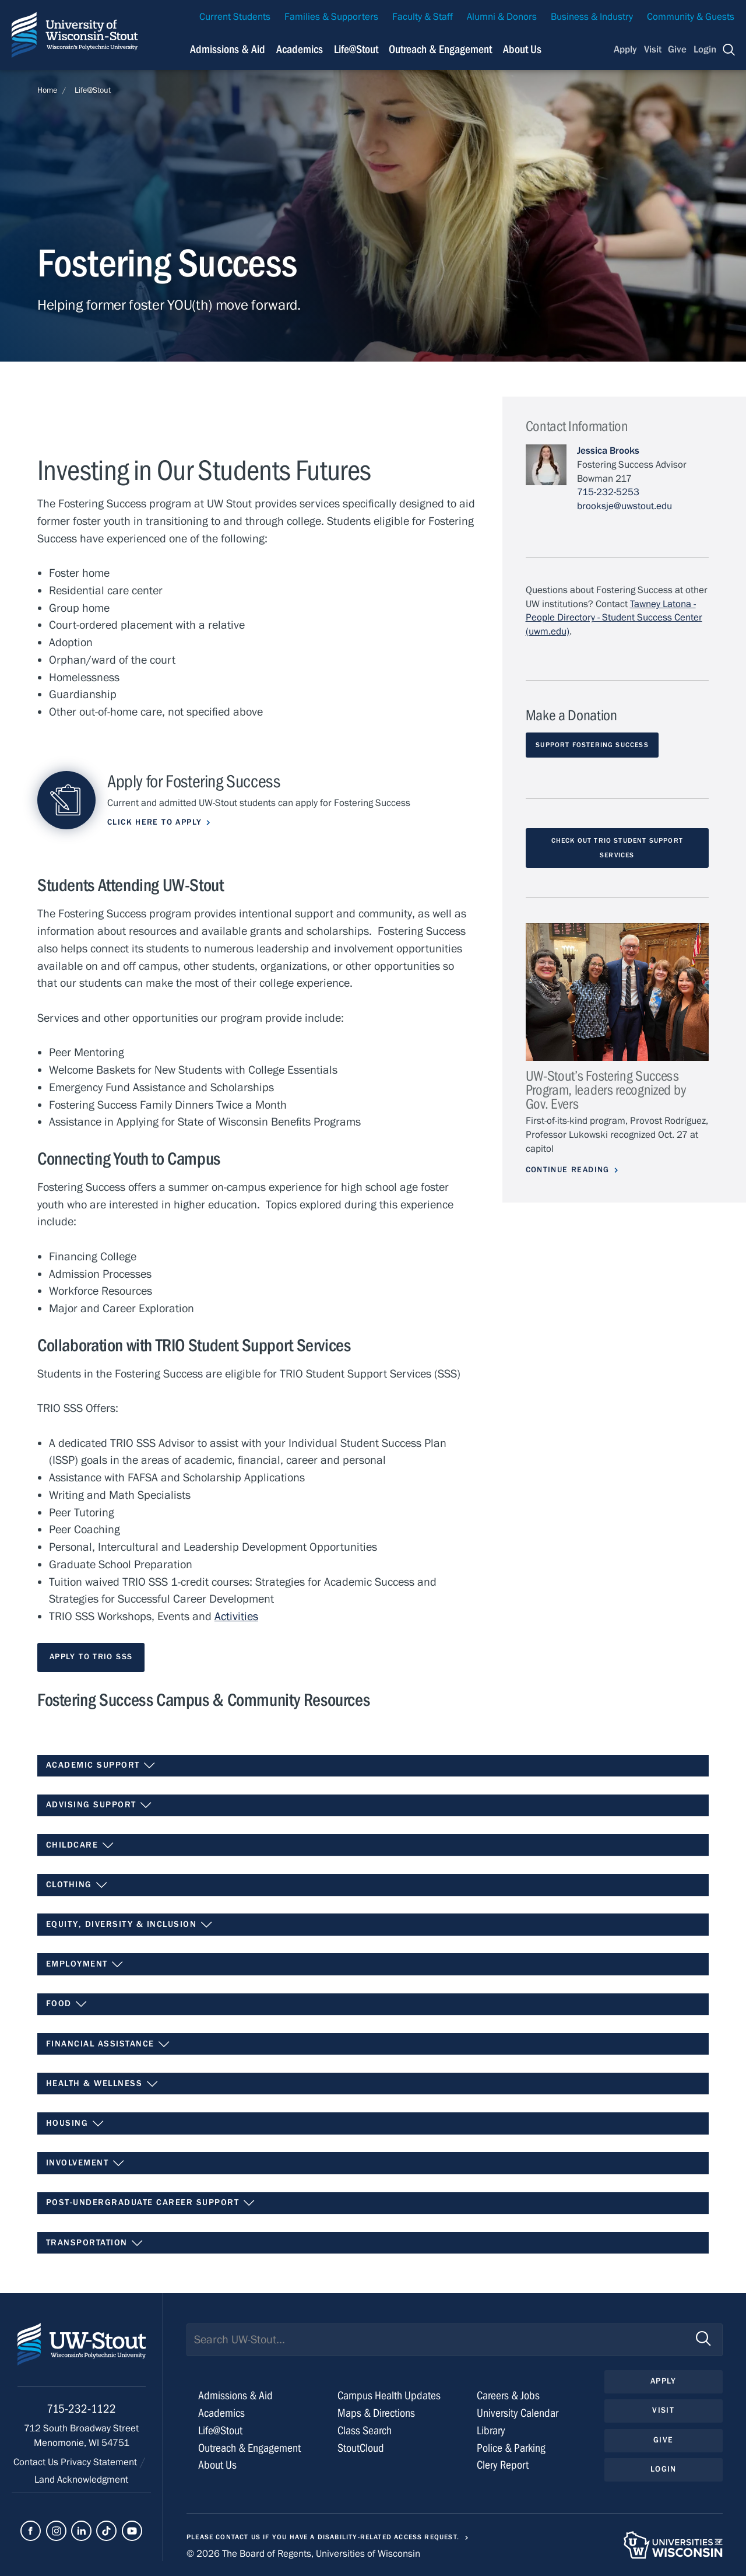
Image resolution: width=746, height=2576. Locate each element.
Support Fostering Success (592, 745)
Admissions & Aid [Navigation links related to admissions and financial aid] (227, 49)
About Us (522, 49)
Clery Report (503, 2465)
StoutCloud (360, 2448)
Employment (85, 1964)
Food (67, 2003)
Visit (652, 49)
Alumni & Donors (502, 17)
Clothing (77, 1884)
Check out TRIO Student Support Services (617, 847)
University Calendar (517, 2413)
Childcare (80, 1845)
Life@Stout (93, 90)
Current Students (234, 17)
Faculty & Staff (422, 17)
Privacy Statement (100, 2462)
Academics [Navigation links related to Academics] (299, 49)
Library (491, 2430)
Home (47, 90)
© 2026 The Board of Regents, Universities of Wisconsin (303, 2554)
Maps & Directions (376, 2413)
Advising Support (99, 1805)
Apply (625, 49)
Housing (75, 2123)
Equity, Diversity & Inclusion (129, 1924)
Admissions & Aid (235, 2395)
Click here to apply (154, 822)
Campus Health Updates (389, 2395)
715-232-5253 (608, 492)
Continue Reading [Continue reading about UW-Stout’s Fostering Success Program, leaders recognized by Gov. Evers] (568, 1170)
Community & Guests (690, 17)
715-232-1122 (81, 2409)
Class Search (364, 2430)
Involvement (85, 2163)
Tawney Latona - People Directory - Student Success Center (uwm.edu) (614, 618)
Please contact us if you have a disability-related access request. (322, 2537)
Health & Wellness (102, 2083)
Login (705, 49)
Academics (221, 2413)
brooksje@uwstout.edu (624, 506)
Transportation (95, 2243)
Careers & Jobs (508, 2395)
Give (677, 49)
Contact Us (37, 2462)
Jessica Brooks (608, 451)
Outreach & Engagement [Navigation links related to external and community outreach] (440, 49)
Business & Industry (592, 17)
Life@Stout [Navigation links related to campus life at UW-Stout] (356, 49)
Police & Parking (511, 2448)
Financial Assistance (108, 2044)
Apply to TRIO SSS (91, 1657)
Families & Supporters (331, 17)
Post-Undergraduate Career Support (150, 2202)
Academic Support (101, 1765)
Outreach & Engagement (249, 2448)
